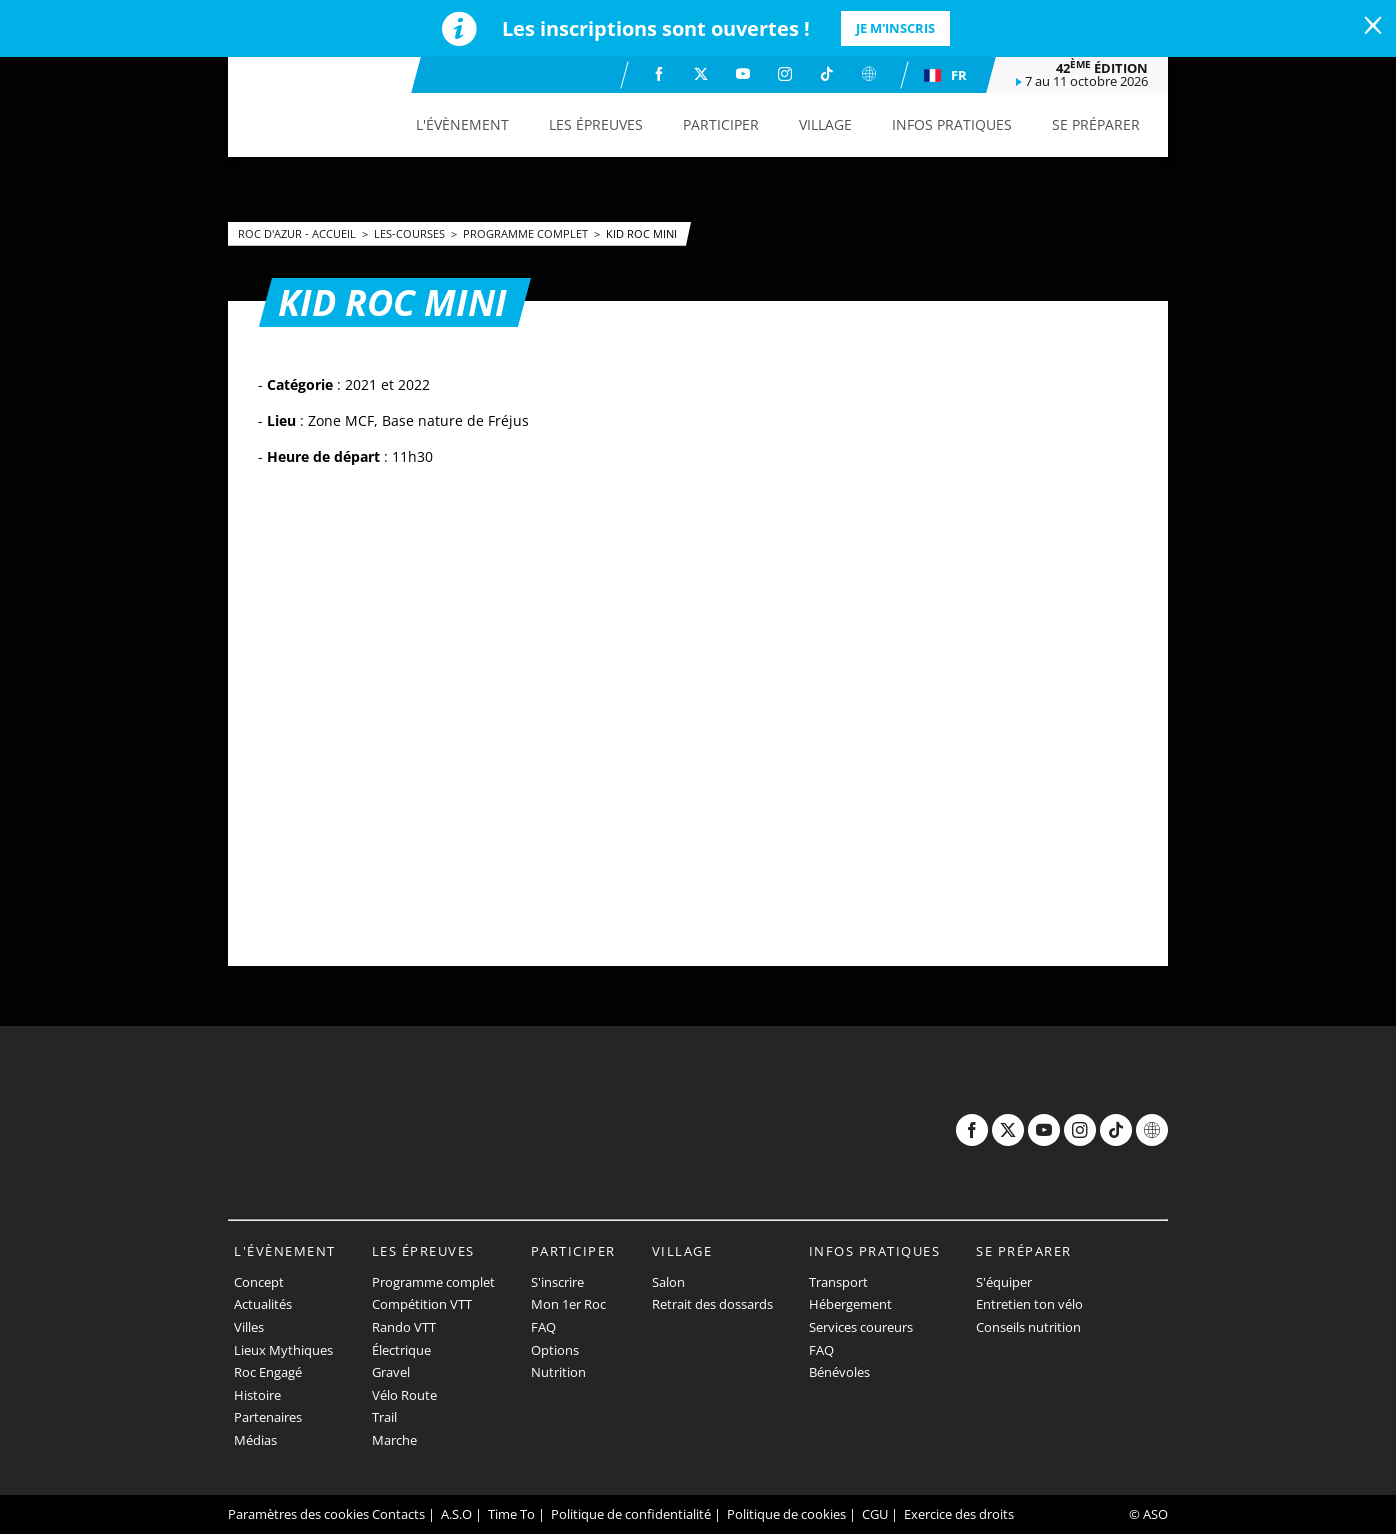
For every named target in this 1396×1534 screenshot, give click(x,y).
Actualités (263, 1304)
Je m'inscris (895, 28)
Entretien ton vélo (1029, 1304)
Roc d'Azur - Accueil (298, 233)
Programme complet (527, 233)
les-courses (411, 233)
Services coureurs (861, 1327)
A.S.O (456, 1514)
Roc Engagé (268, 1372)
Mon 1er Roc (568, 1304)
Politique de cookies (786, 1514)
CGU (875, 1514)
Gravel (391, 1372)
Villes (249, 1327)
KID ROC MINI (641, 233)
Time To (511, 1514)
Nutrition (558, 1372)
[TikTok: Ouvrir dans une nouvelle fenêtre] (827, 74)
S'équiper (1004, 1282)
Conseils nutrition (1028, 1327)
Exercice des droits (959, 1514)
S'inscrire (557, 1282)
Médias (255, 1440)
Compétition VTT (422, 1304)
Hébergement (850, 1304)
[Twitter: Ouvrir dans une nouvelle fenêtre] (701, 74)
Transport (838, 1282)
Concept (259, 1282)
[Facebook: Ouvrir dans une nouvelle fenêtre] (659, 74)
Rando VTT (404, 1327)
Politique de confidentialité (631, 1514)
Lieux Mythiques (283, 1350)
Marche (394, 1440)
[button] (462, 125)
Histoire (257, 1395)
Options (555, 1350)
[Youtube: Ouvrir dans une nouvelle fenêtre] (743, 74)
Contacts (398, 1514)
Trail (384, 1417)
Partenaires (268, 1417)
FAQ (543, 1327)
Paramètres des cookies (298, 1514)
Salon (668, 1282)
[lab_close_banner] (1373, 26)
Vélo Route (404, 1395)
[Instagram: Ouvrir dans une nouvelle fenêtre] (785, 74)
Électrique (401, 1350)
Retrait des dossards (712, 1304)
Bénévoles (839, 1372)
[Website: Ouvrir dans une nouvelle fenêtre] (869, 74)
